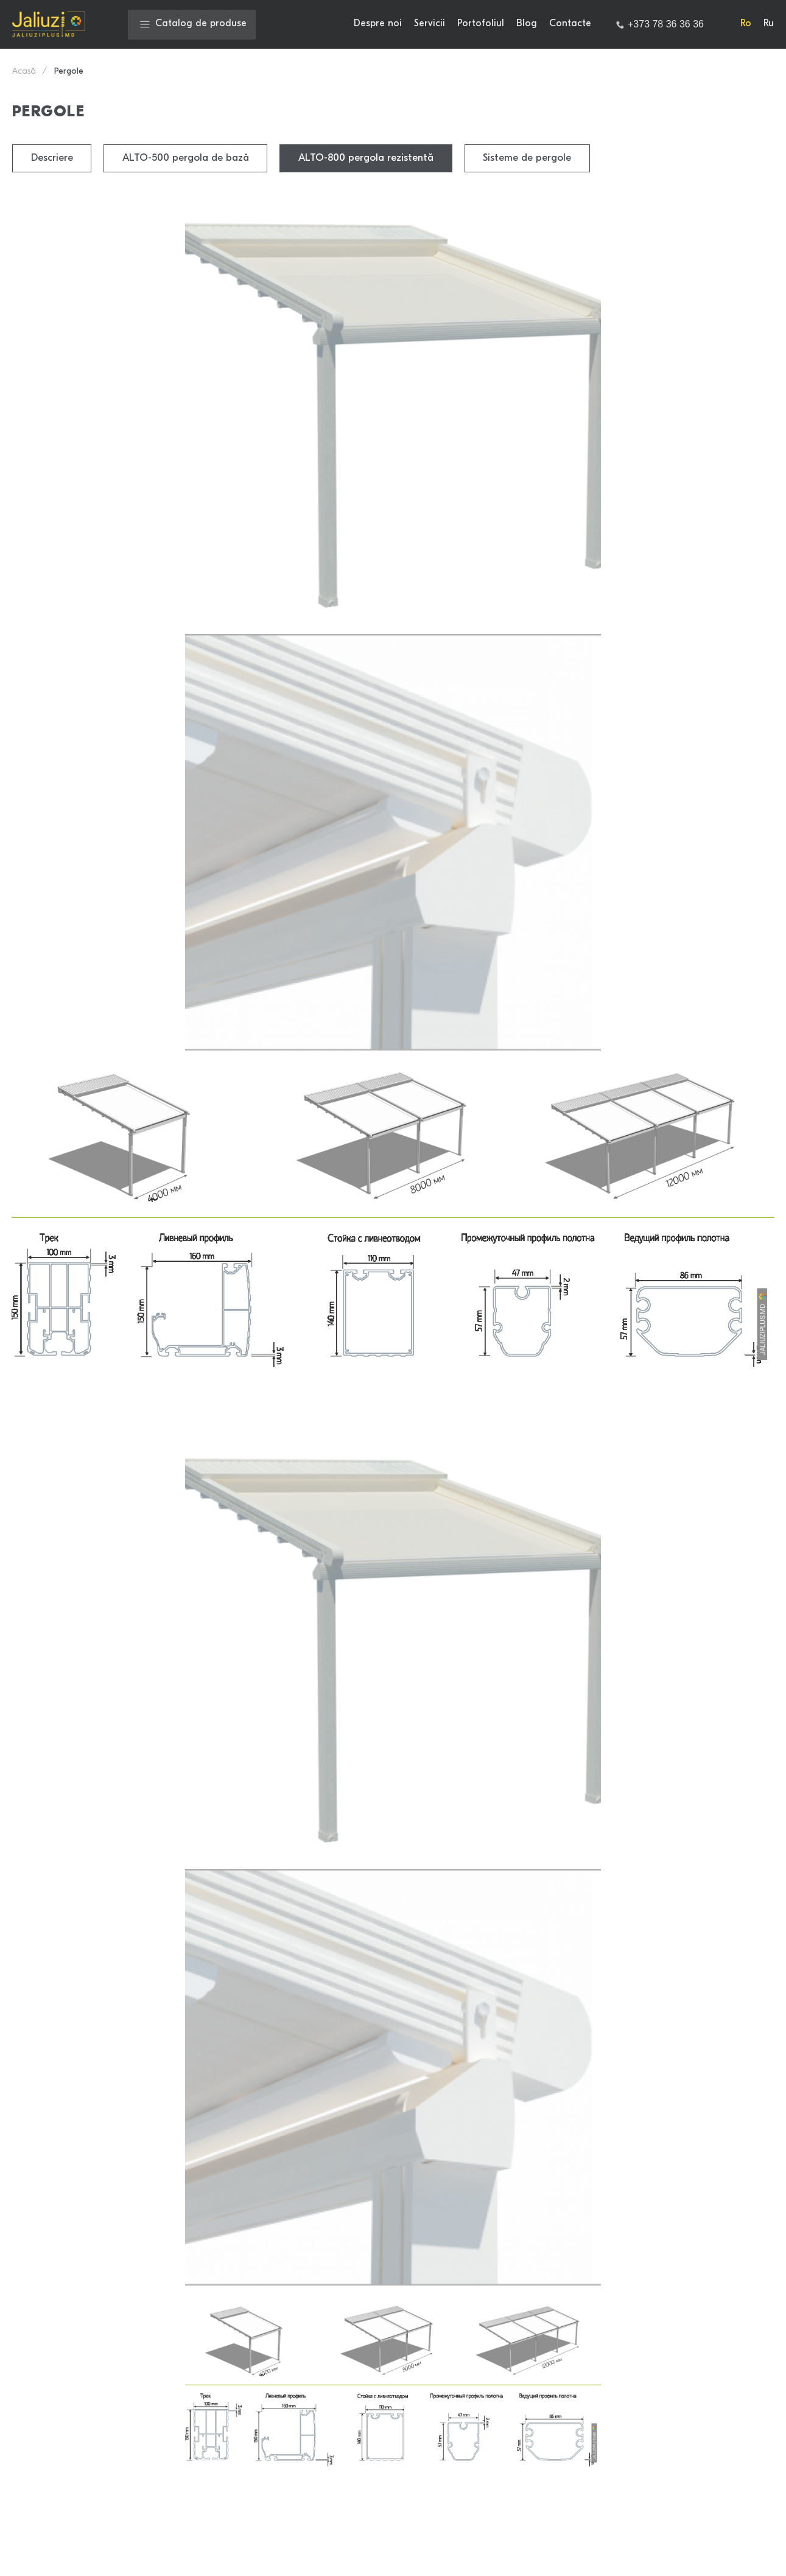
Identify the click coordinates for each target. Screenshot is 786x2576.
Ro (745, 24)
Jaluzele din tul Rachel (317, 2520)
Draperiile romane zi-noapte (480, 2333)
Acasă (24, 71)
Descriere (52, 158)
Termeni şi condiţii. (352, 2112)
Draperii (435, 2500)
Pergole (285, 2500)
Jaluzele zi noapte (308, 2291)
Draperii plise (446, 2396)
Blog (526, 24)
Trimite (393, 2179)
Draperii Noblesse (456, 2416)
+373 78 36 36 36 (66, 2409)
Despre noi (378, 24)
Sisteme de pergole (531, 158)
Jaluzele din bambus (312, 2396)
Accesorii (288, 2479)
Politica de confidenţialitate (254, 2112)
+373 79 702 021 (63, 2430)
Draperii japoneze (308, 2416)
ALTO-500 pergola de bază (187, 158)
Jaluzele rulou (448, 2291)
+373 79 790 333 (64, 2451)
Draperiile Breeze (307, 2437)
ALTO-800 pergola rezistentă (369, 158)
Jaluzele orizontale (310, 2354)
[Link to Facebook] (725, 2392)
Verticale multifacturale (320, 2458)
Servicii (429, 24)
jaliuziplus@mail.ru (68, 2373)
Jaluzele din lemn (455, 2375)
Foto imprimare (301, 2375)
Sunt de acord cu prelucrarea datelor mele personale (121, 2139)
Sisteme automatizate (316, 2312)
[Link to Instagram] (760, 2392)
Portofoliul (480, 24)
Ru (768, 24)
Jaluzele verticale (455, 2354)
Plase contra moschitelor (472, 2479)
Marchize (437, 2437)
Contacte (570, 24)
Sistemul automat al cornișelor (485, 2458)
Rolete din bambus (458, 2312)
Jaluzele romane (304, 2333)
